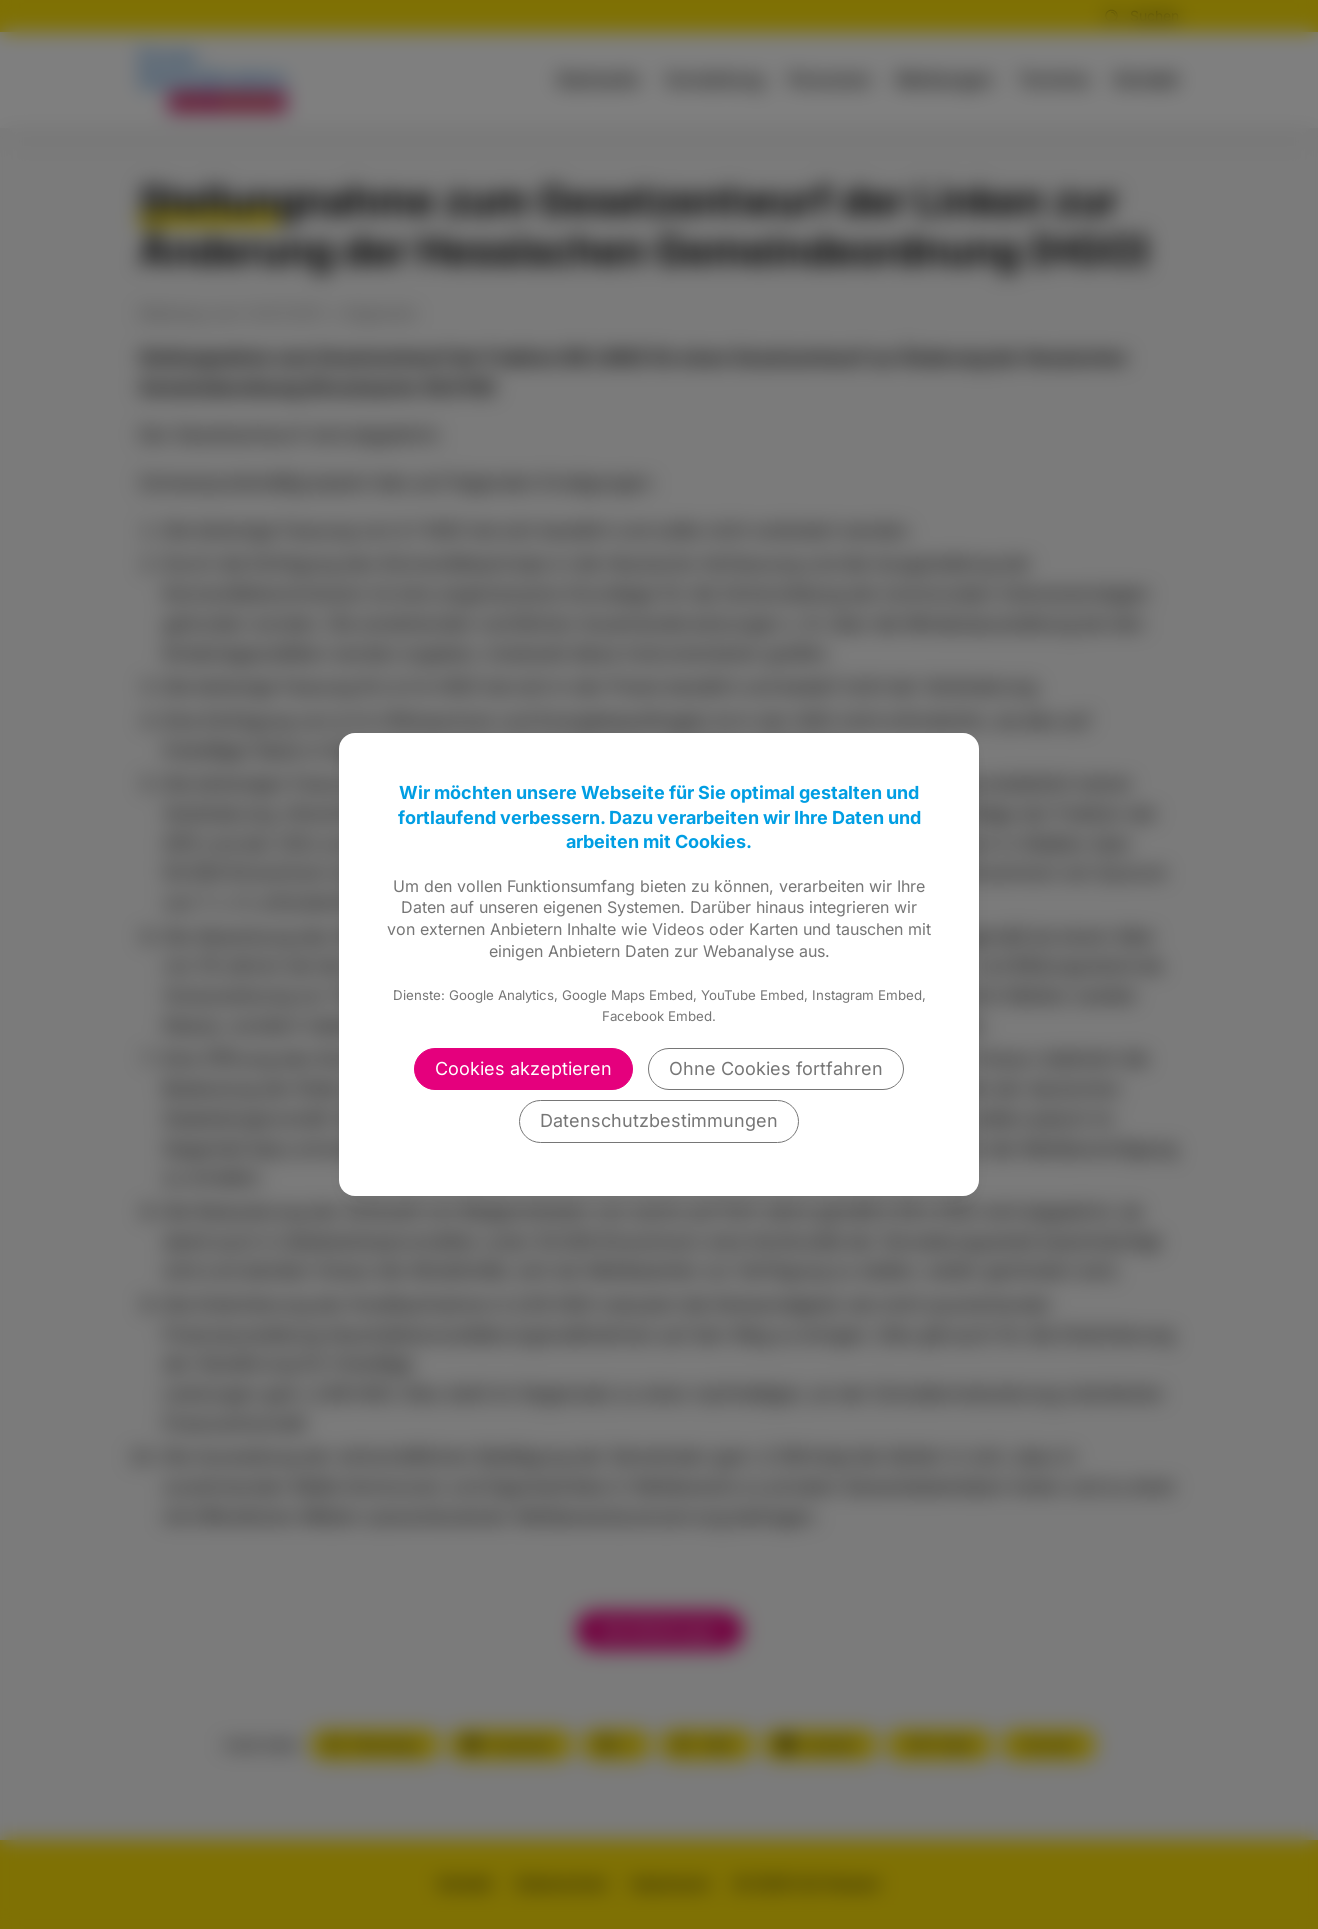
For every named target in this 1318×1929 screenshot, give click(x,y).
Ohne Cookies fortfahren (776, 1068)
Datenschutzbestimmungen (659, 1120)
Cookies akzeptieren (523, 1068)
